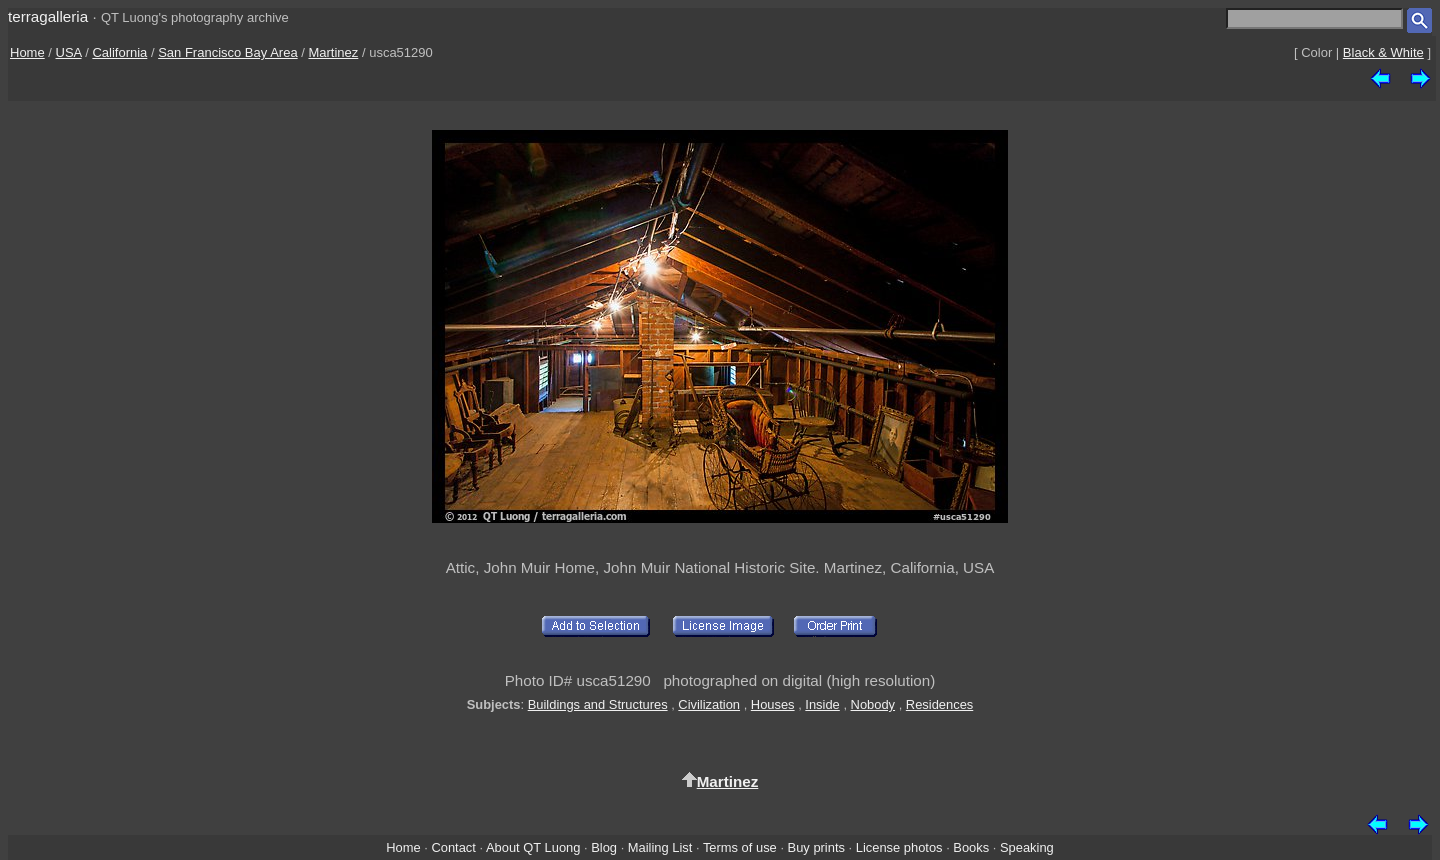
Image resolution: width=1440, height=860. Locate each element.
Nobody (873, 704)
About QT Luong (533, 847)
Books (971, 847)
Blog (604, 847)
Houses (773, 704)
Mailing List (660, 847)
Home (27, 52)
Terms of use (740, 847)
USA (69, 52)
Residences (939, 704)
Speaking (1027, 847)
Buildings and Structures (598, 704)
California (119, 52)
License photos (899, 847)
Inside (822, 704)
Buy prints (816, 847)
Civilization (709, 704)
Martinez (333, 52)
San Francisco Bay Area (227, 52)
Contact (453, 847)
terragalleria (48, 16)
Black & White (1383, 52)
